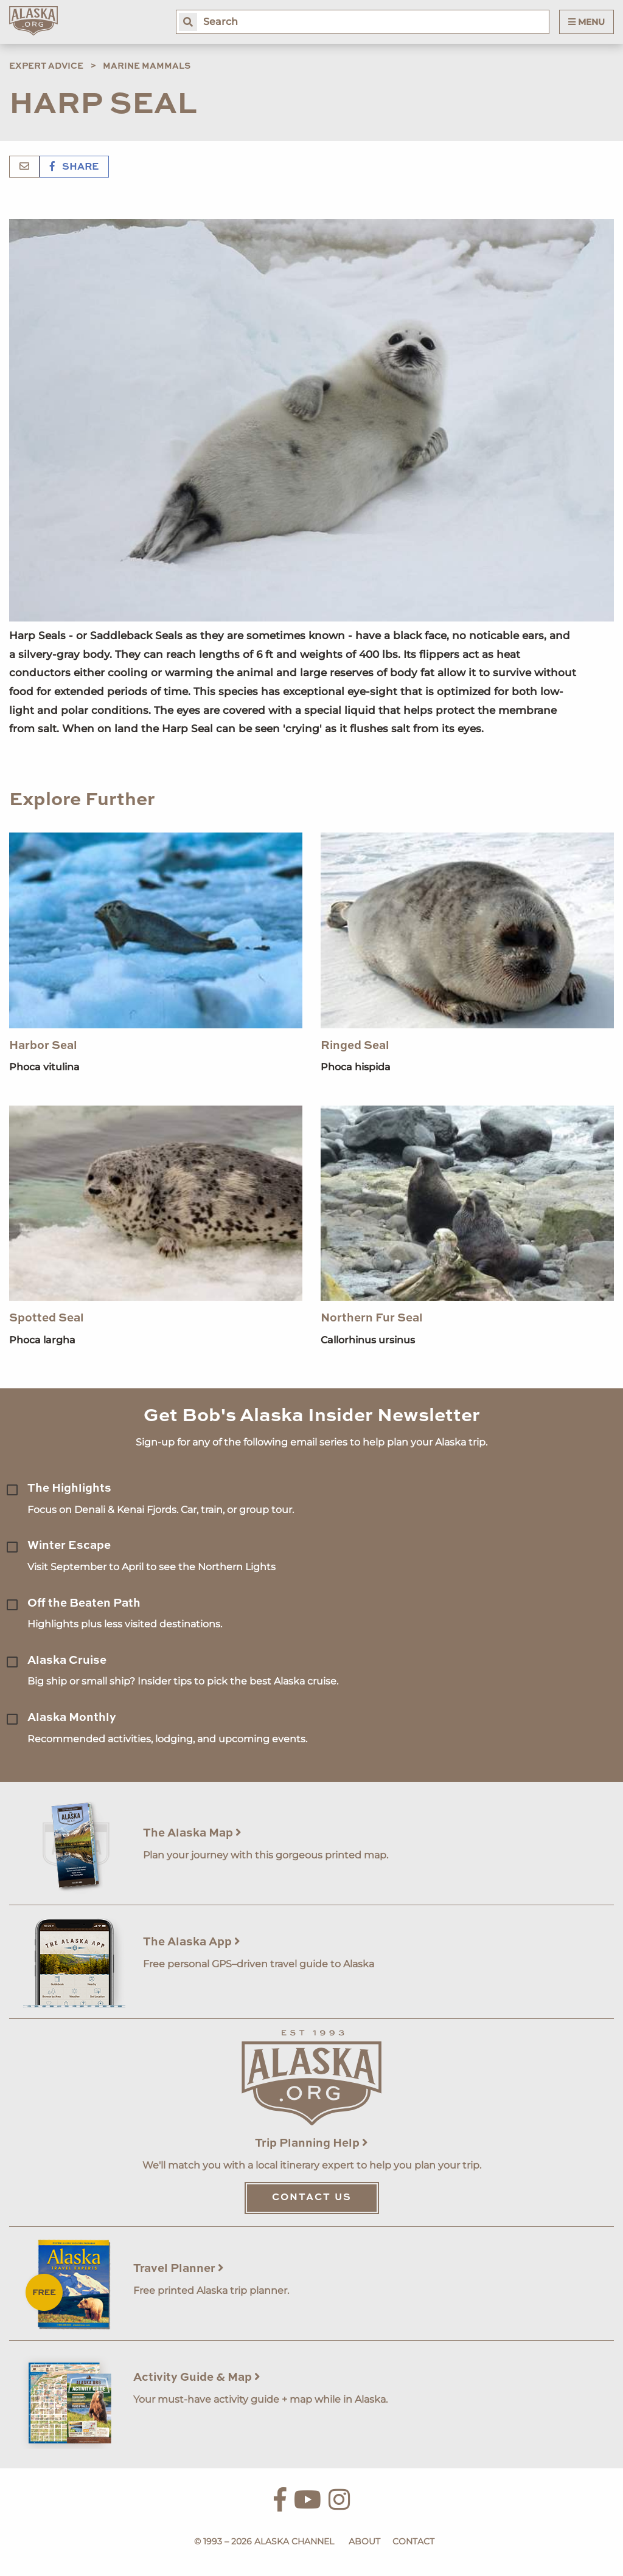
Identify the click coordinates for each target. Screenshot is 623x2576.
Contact (413, 2541)
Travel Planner (178, 2268)
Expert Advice (46, 66)
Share (74, 167)
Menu (586, 21)
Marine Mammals (146, 66)
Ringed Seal (355, 1045)
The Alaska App (191, 1942)
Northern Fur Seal (372, 1318)
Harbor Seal (43, 1045)
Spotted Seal (46, 1318)
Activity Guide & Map (196, 2377)
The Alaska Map (192, 1833)
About (364, 2541)
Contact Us (312, 2198)
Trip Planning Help (311, 2143)
